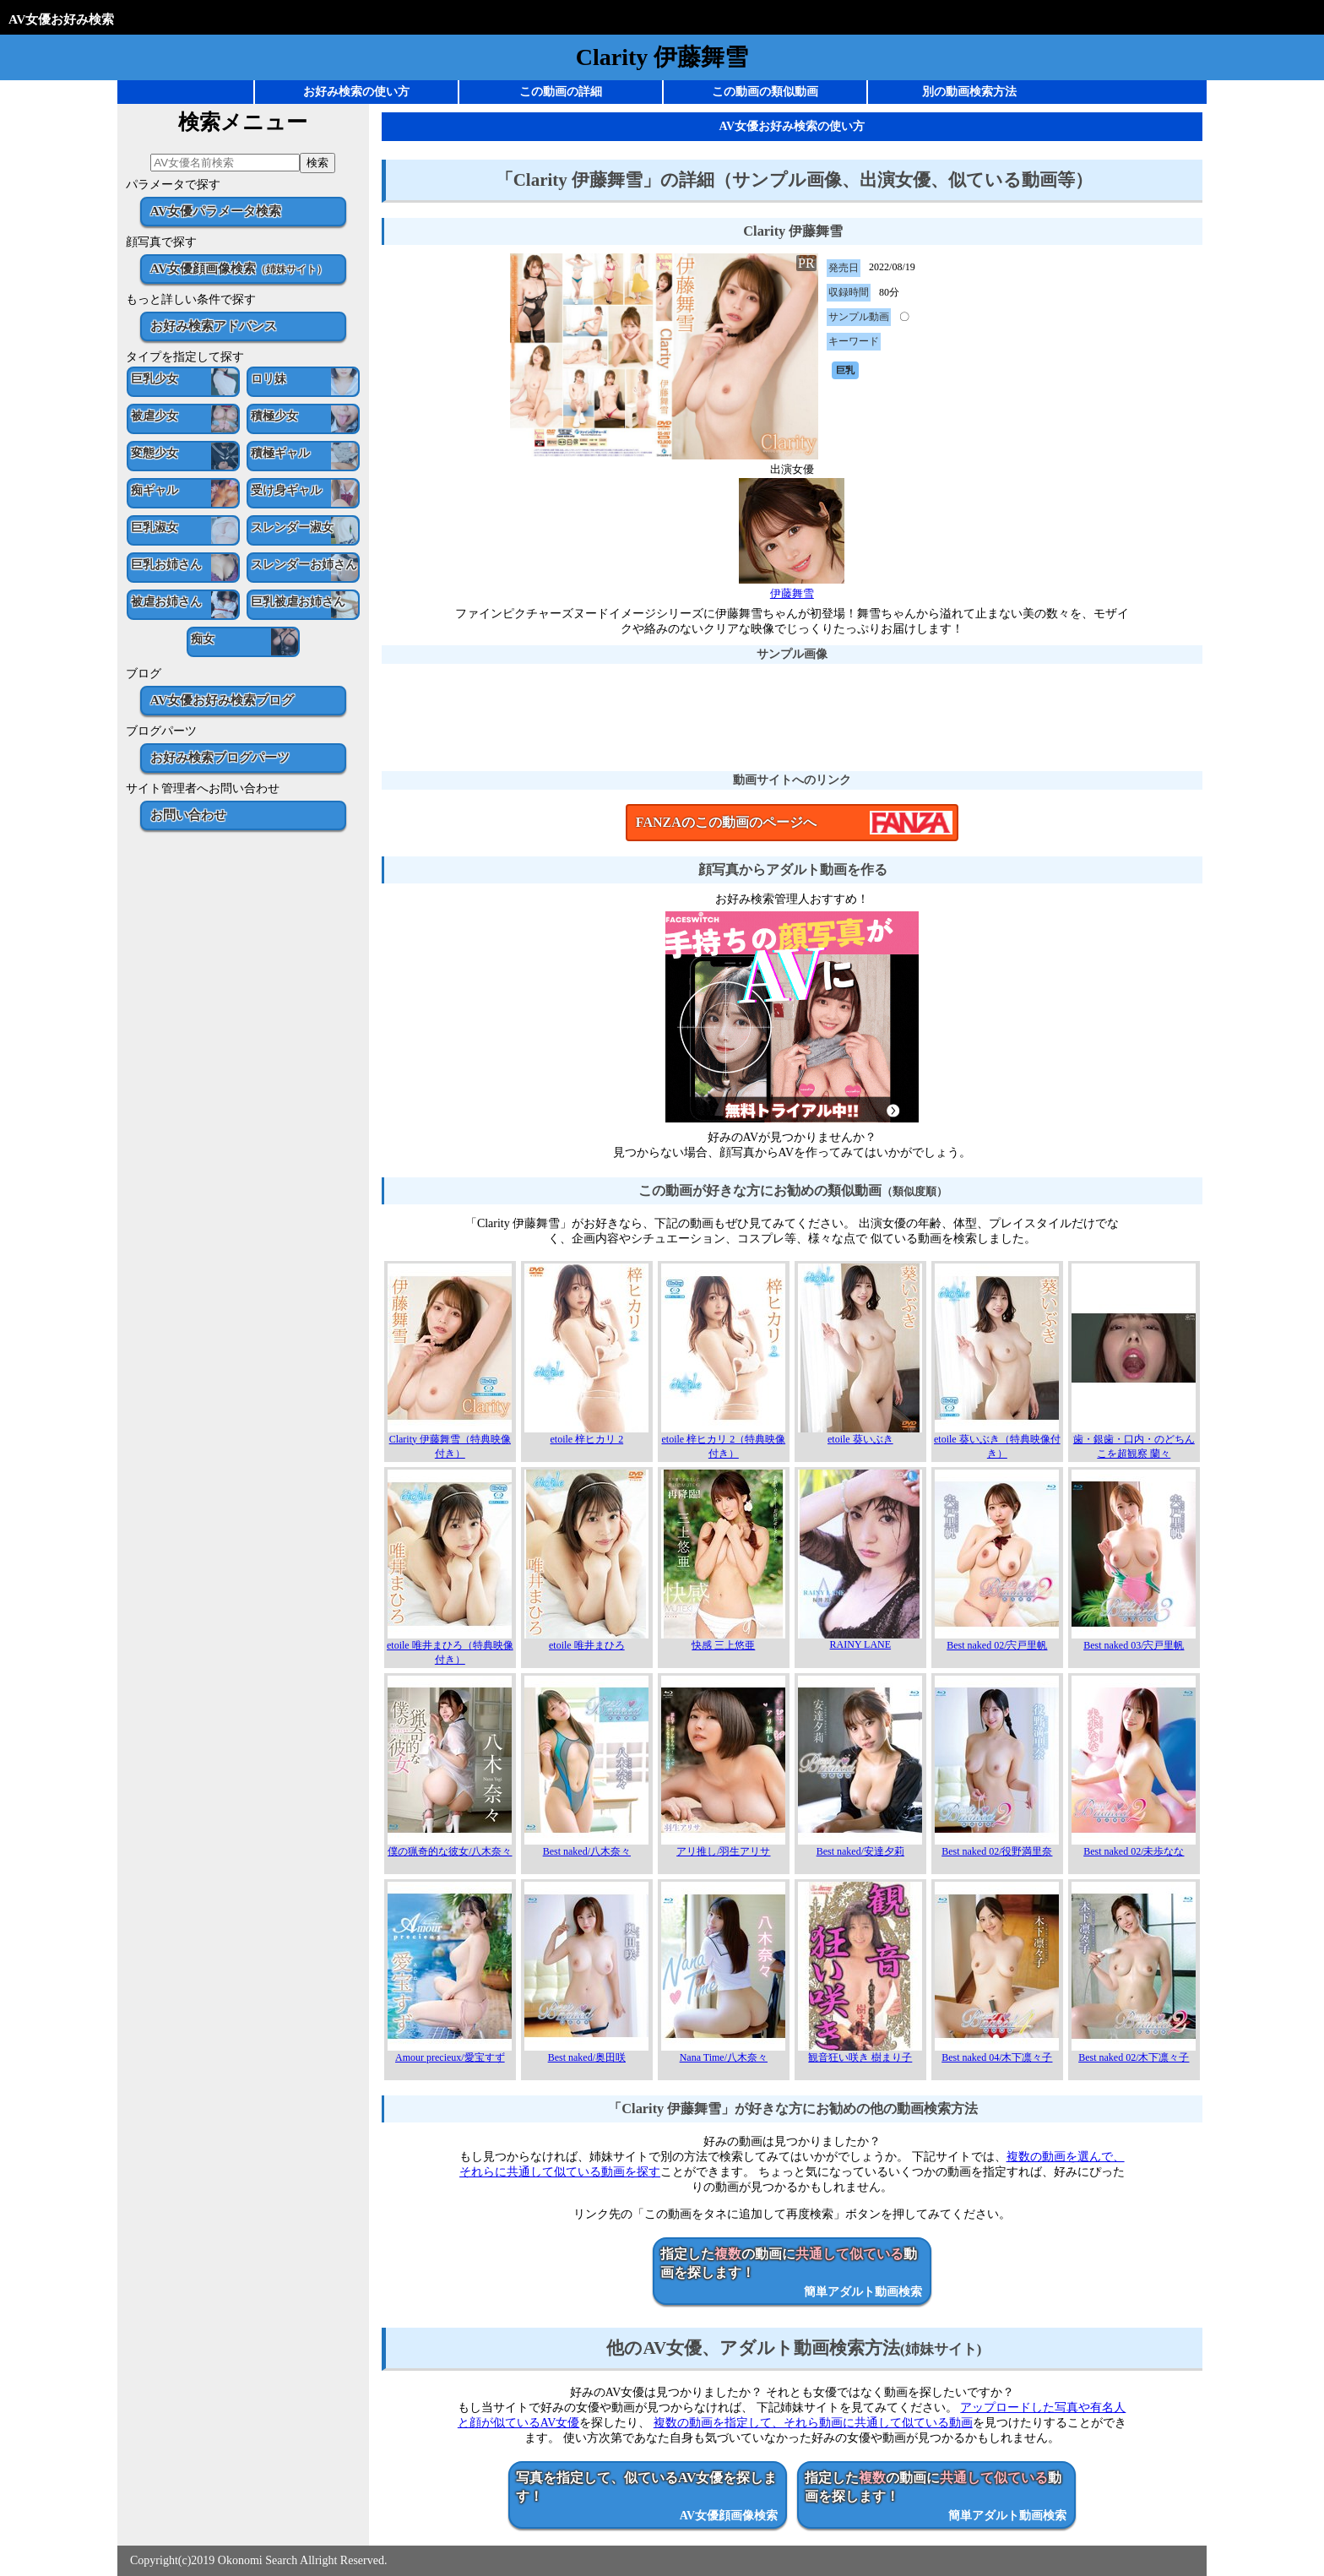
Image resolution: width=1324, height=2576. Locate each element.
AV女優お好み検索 (61, 19)
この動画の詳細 (560, 91)
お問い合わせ (188, 814)
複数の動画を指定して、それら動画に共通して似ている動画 (813, 2422)
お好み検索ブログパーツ (220, 757)
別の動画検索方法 (969, 91)
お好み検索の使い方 (356, 91)
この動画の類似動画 (765, 91)
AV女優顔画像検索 (238, 268)
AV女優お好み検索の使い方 (792, 126)
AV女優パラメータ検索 (215, 211)
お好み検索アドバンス (213, 325)
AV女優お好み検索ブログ (222, 700)
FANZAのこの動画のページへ (726, 822)
